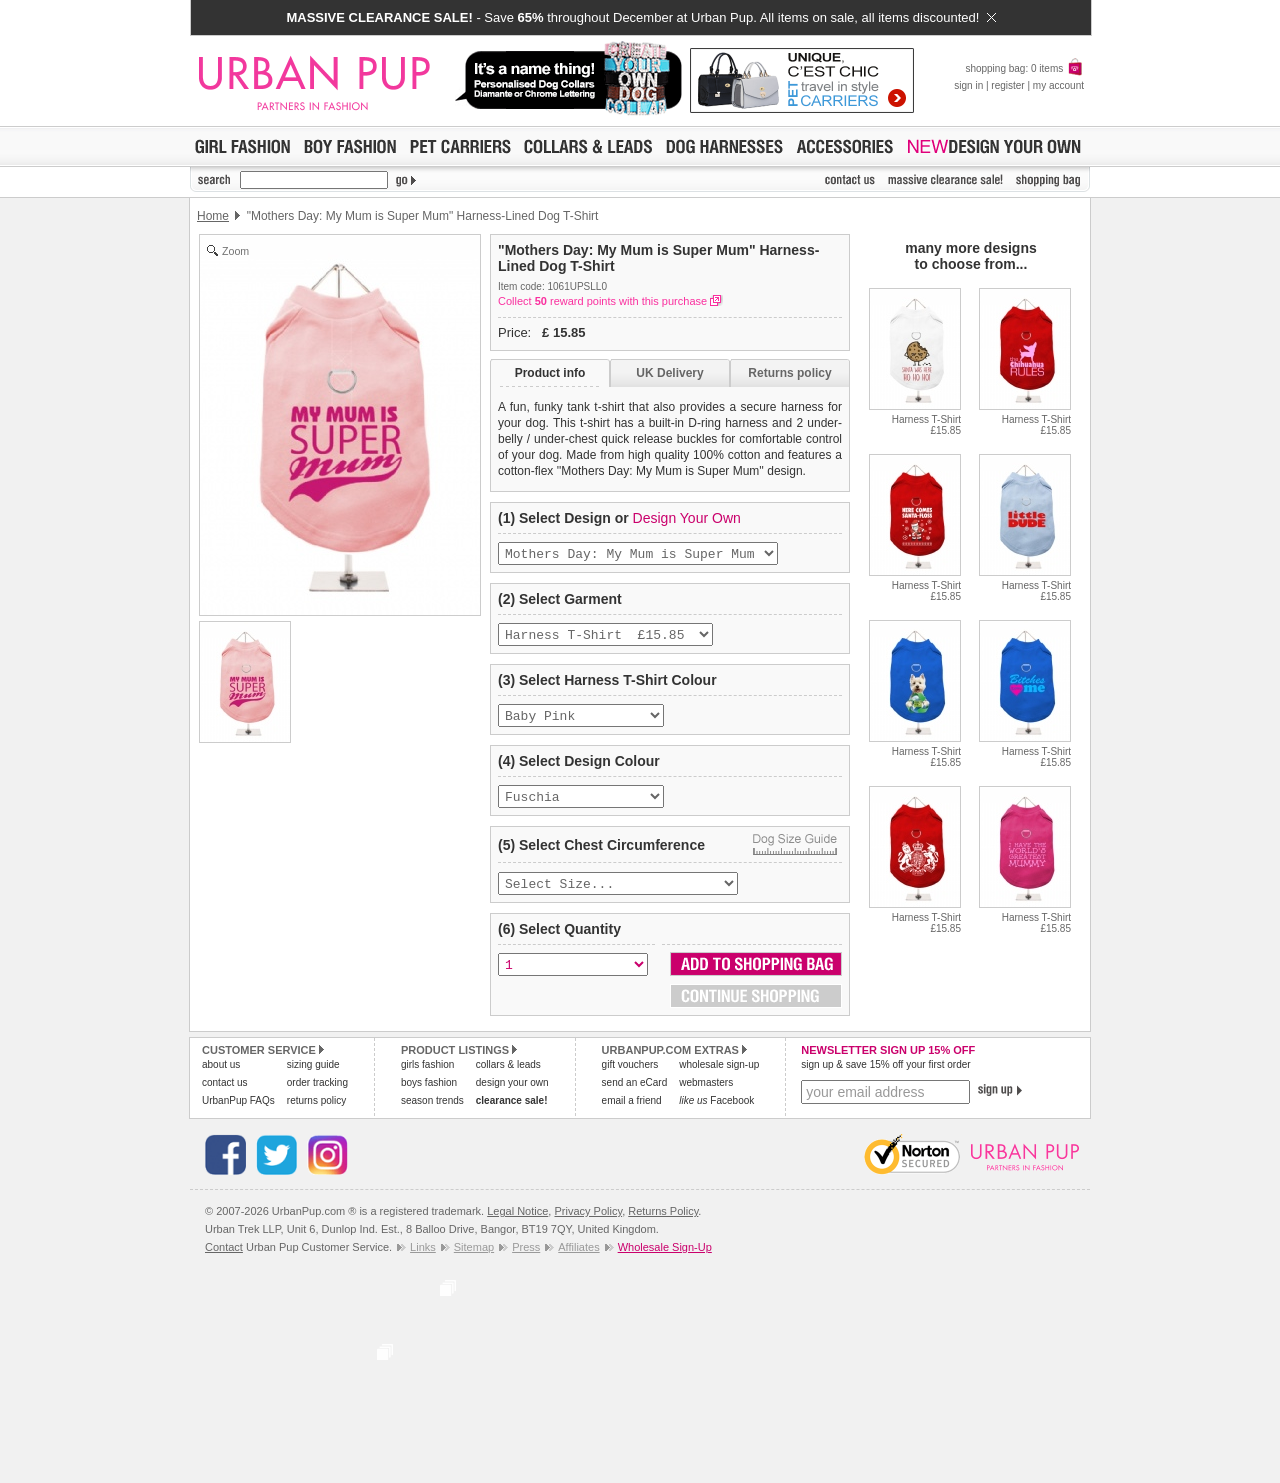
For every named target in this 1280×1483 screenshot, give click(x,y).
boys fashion (429, 1096)
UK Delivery (669, 373)
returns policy (316, 1114)
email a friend (632, 1114)
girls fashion (427, 1078)
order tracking (317, 1096)
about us (221, 1078)
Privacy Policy (588, 1225)
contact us (225, 1096)
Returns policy (789, 373)
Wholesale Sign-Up (665, 1261)
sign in (968, 85)
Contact (224, 1261)
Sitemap (474, 1261)
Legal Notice (517, 1225)
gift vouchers (630, 1078)
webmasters (706, 1096)
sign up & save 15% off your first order (885, 1078)
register (1007, 85)
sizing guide (313, 1078)
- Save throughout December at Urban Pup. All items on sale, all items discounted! (640, 17)
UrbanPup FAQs (238, 1114)
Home (213, 216)
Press (526, 1261)
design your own (512, 1096)
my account (1058, 85)
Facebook (716, 1114)
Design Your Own (687, 518)
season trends (432, 1114)
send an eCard (635, 1096)
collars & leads (508, 1078)
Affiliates (578, 1261)
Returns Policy (663, 1225)
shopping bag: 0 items (1024, 68)
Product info (550, 373)
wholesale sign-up (719, 1078)
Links (423, 1261)
